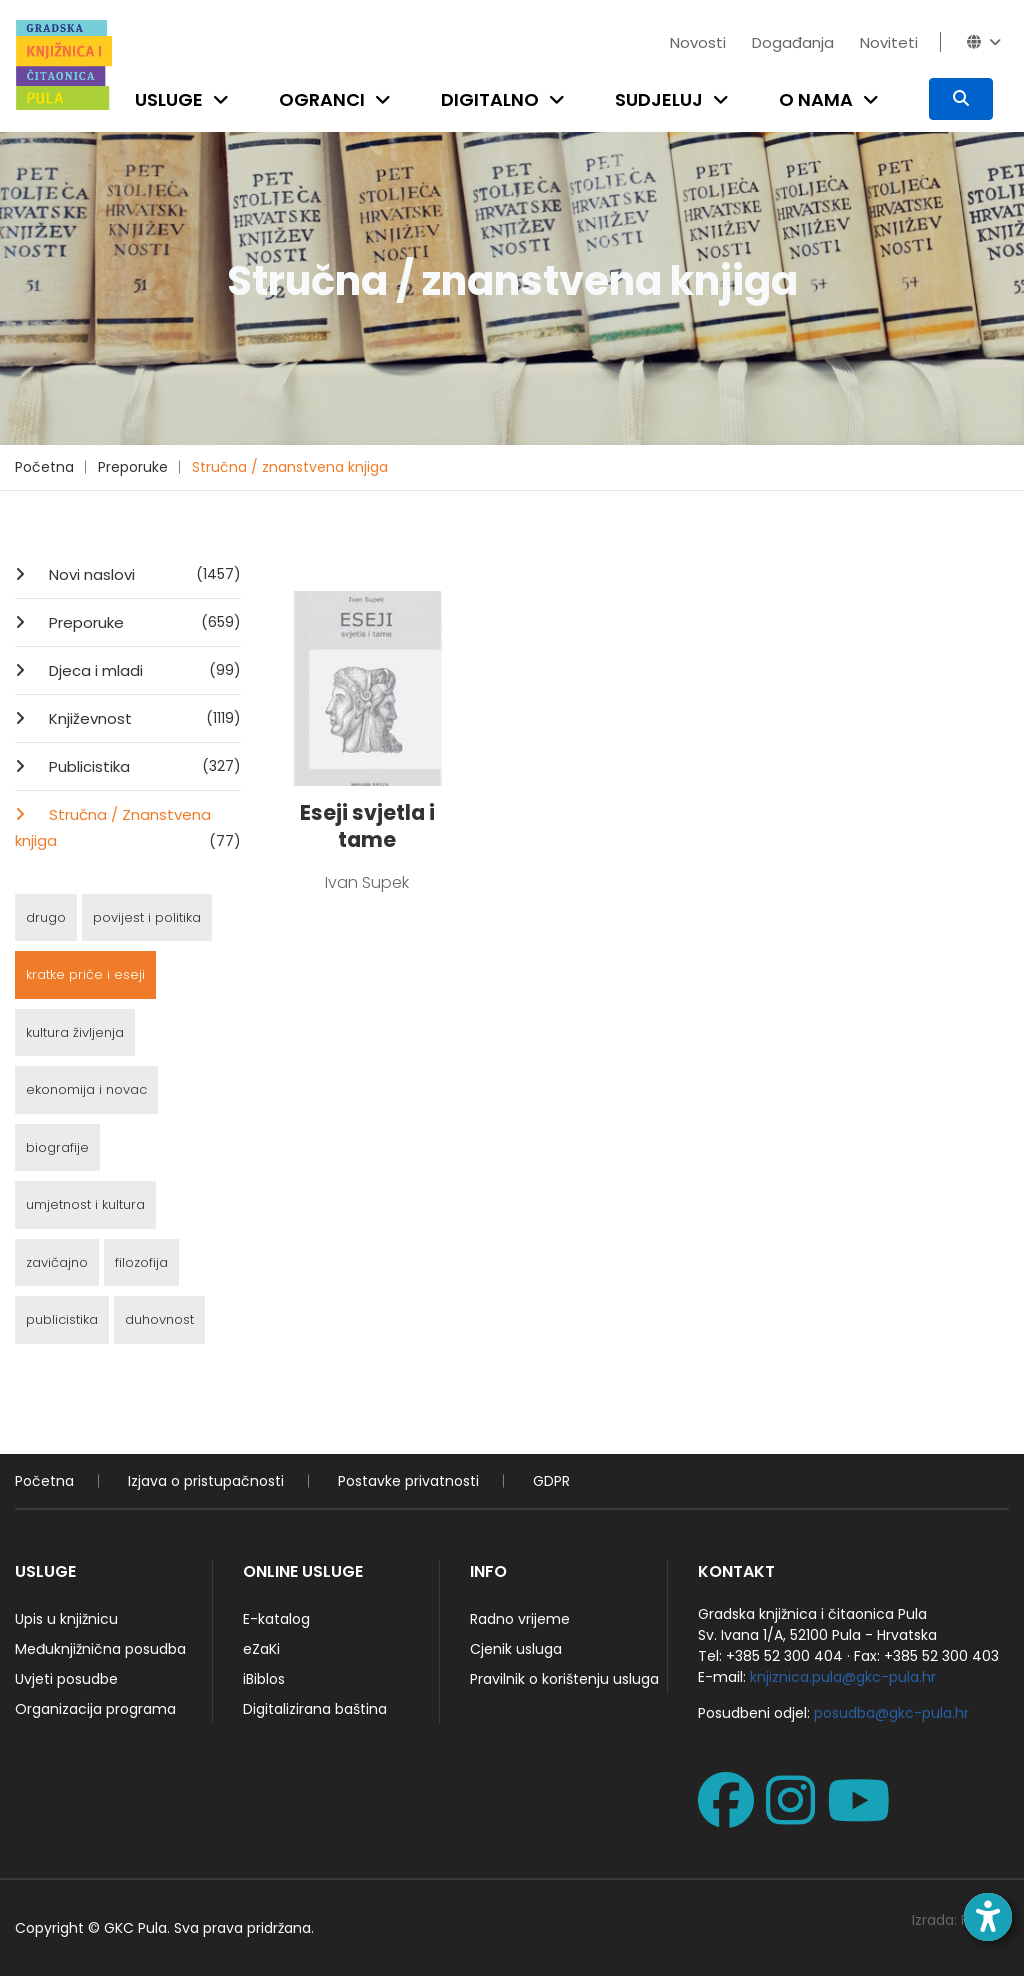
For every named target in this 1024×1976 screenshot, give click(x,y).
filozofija (141, 1262)
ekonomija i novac (86, 1089)
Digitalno (490, 99)
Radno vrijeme (520, 1619)
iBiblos (264, 1679)
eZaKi (261, 1649)
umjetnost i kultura (85, 1204)
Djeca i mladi (143, 670)
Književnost (143, 718)
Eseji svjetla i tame (367, 826)
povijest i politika (147, 917)
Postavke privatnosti (408, 1481)
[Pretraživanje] (961, 99)
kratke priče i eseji (85, 974)
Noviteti (889, 42)
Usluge (169, 99)
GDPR (551, 1481)
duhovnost (159, 1319)
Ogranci (322, 99)
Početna (44, 467)
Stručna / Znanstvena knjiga (128, 829)
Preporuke (133, 467)
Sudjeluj (659, 99)
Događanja (793, 42)
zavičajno (57, 1262)
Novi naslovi (143, 574)
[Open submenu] (225, 99)
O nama (816, 99)
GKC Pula (135, 1928)
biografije (57, 1147)
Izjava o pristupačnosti (206, 1481)
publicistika (62, 1319)
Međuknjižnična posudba (100, 1649)
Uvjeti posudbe (66, 1679)
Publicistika (143, 766)
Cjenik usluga (516, 1649)
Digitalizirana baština (315, 1709)
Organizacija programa (95, 1709)
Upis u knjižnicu (66, 1619)
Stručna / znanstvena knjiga (290, 467)
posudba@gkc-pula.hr (891, 1713)
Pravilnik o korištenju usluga (564, 1679)
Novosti (698, 42)
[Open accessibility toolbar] (988, 1917)
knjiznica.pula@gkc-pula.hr (843, 1677)
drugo (46, 917)
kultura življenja (75, 1032)
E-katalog (276, 1619)
